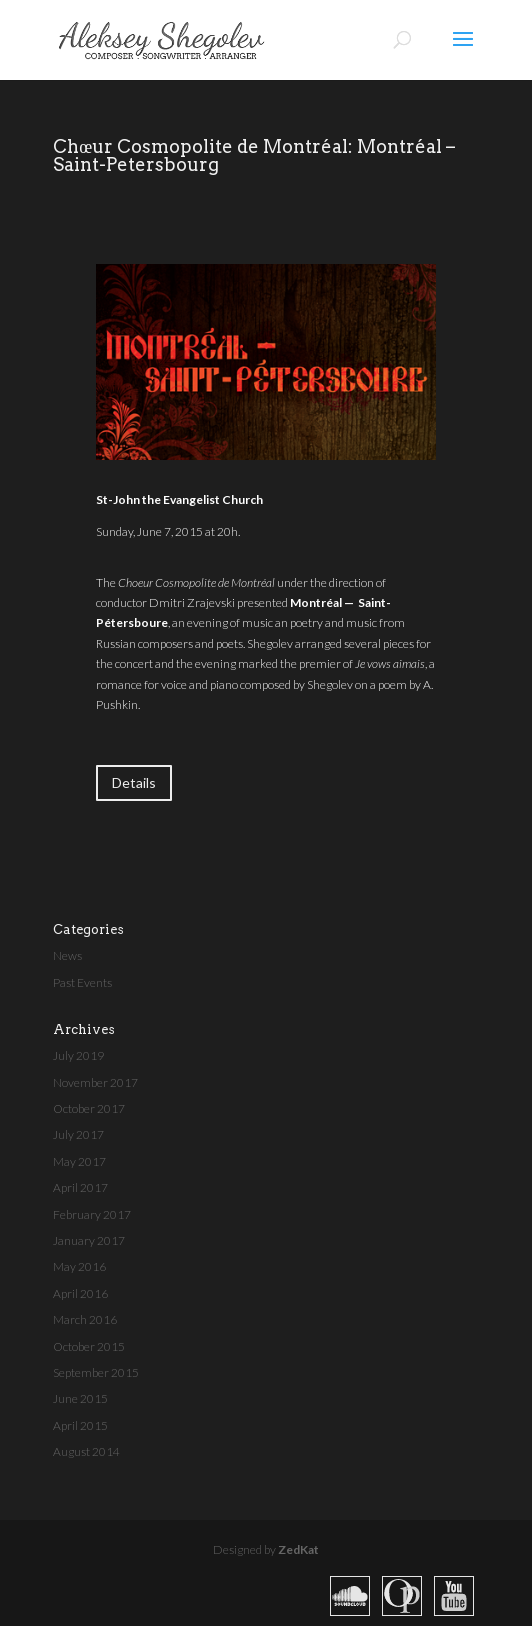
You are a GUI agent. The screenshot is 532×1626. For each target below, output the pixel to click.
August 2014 (86, 1451)
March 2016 (85, 1319)
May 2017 (79, 1161)
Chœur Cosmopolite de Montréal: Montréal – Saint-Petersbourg (254, 155)
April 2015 (80, 1425)
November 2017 (95, 1082)
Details (134, 782)
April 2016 (80, 1293)
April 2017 (80, 1187)
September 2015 (96, 1372)
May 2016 (79, 1266)
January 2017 (89, 1240)
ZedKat (298, 1549)
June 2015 (80, 1398)
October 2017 (89, 1108)
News (67, 955)
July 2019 (78, 1055)
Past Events (82, 982)
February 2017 (92, 1214)
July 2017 (78, 1134)
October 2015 (89, 1346)
